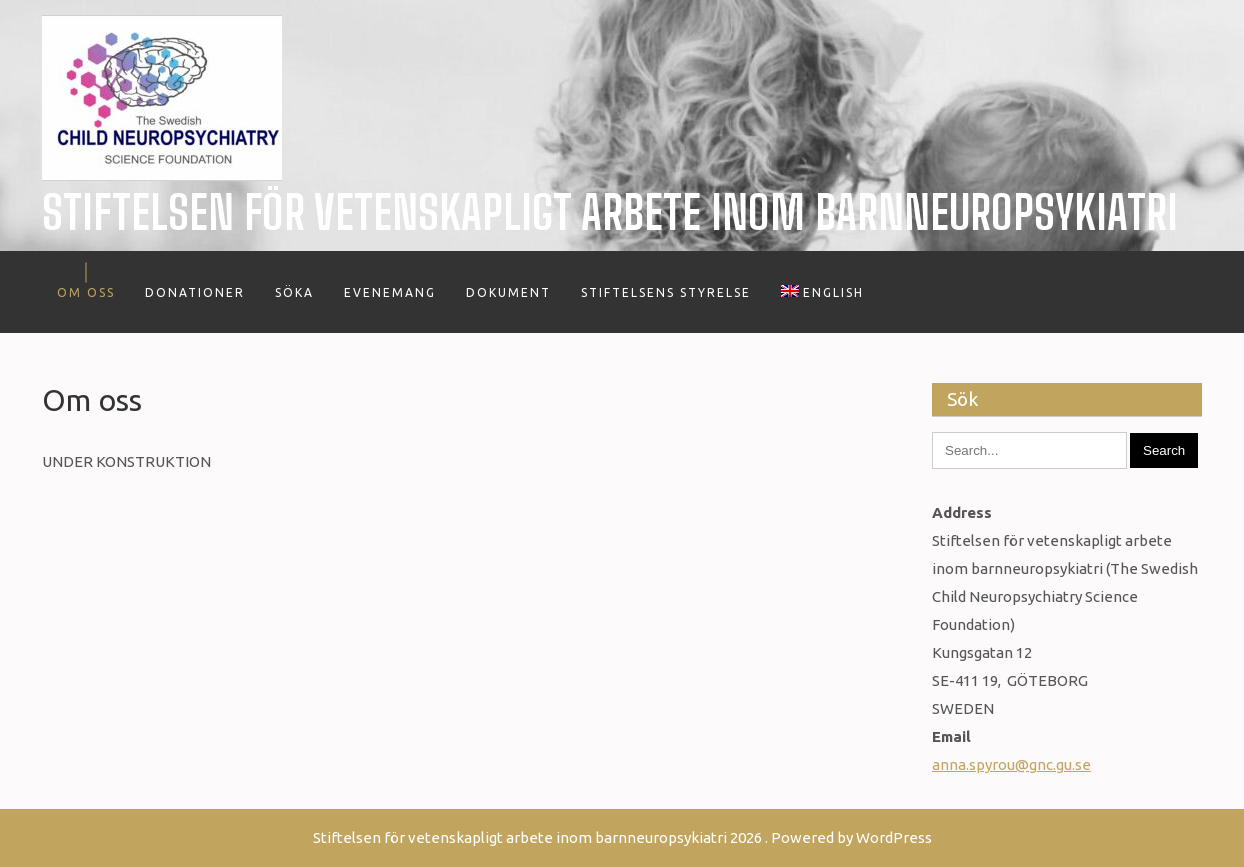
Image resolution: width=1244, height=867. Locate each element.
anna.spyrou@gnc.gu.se (1011, 764)
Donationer (195, 292)
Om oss (86, 292)
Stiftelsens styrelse (666, 292)
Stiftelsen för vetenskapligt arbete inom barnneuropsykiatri (610, 212)
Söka (294, 292)
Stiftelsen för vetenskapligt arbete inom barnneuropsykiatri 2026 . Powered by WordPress (622, 837)
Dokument (508, 292)
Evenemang (390, 292)
